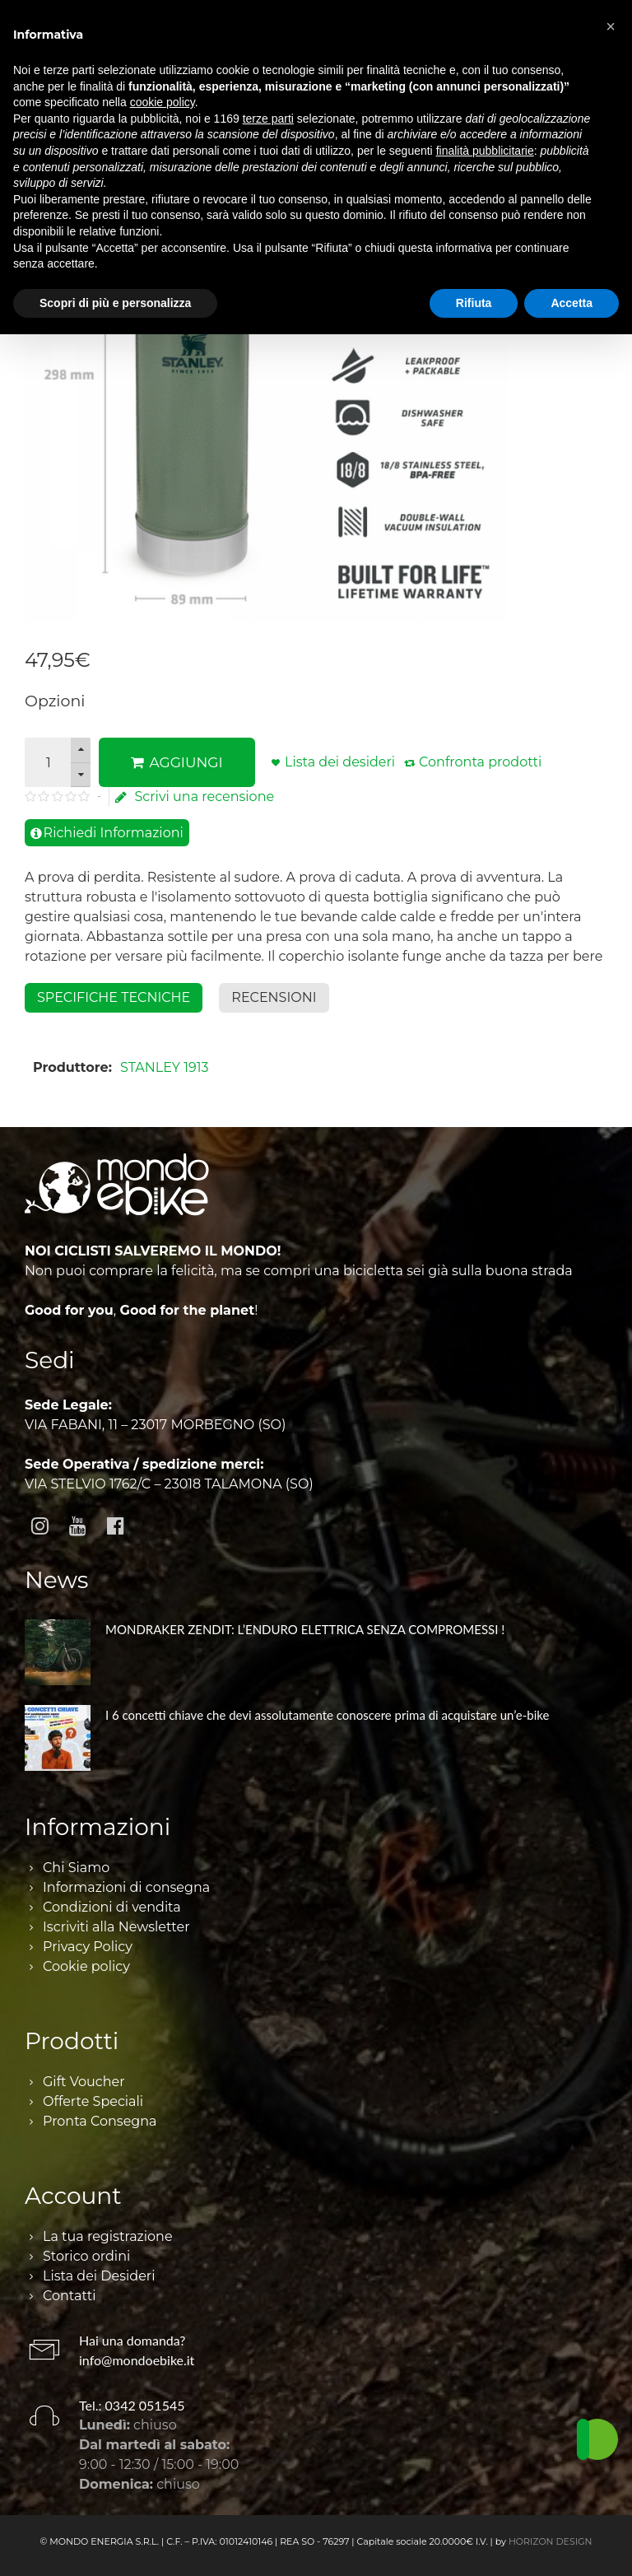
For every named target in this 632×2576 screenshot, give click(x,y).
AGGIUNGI (176, 762)
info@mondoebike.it (136, 2360)
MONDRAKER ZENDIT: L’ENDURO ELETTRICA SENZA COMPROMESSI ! (304, 1629)
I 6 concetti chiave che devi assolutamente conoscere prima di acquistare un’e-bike (327, 1714)
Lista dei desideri (340, 762)
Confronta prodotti (480, 762)
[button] (610, 26)
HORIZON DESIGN (550, 2541)
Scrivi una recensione (194, 797)
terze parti (268, 118)
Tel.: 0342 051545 (132, 2405)
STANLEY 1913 (164, 1067)
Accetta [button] (571, 303)
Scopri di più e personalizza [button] (115, 303)
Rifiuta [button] (474, 303)
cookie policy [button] (162, 102)
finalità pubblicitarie (485, 150)
